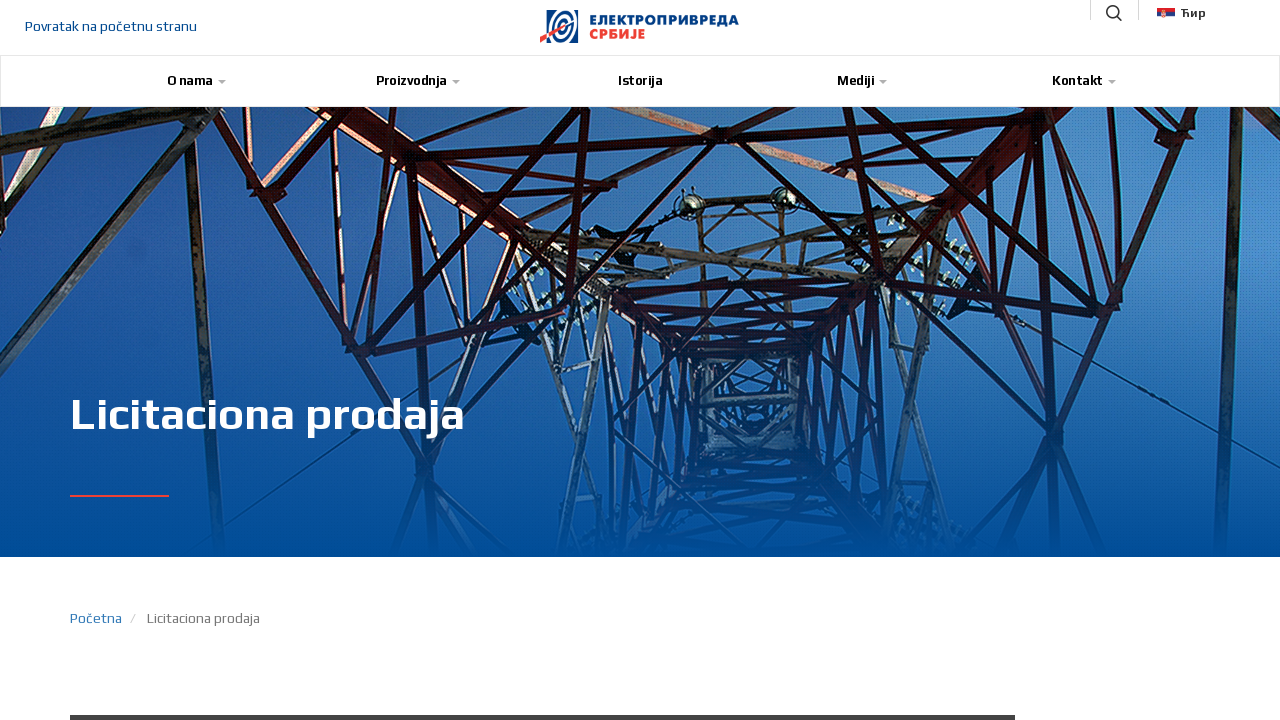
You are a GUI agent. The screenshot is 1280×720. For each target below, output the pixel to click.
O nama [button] (196, 80)
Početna (96, 618)
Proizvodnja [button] (418, 80)
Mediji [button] (862, 80)
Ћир (1181, 13)
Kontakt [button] (1084, 80)
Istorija (640, 80)
